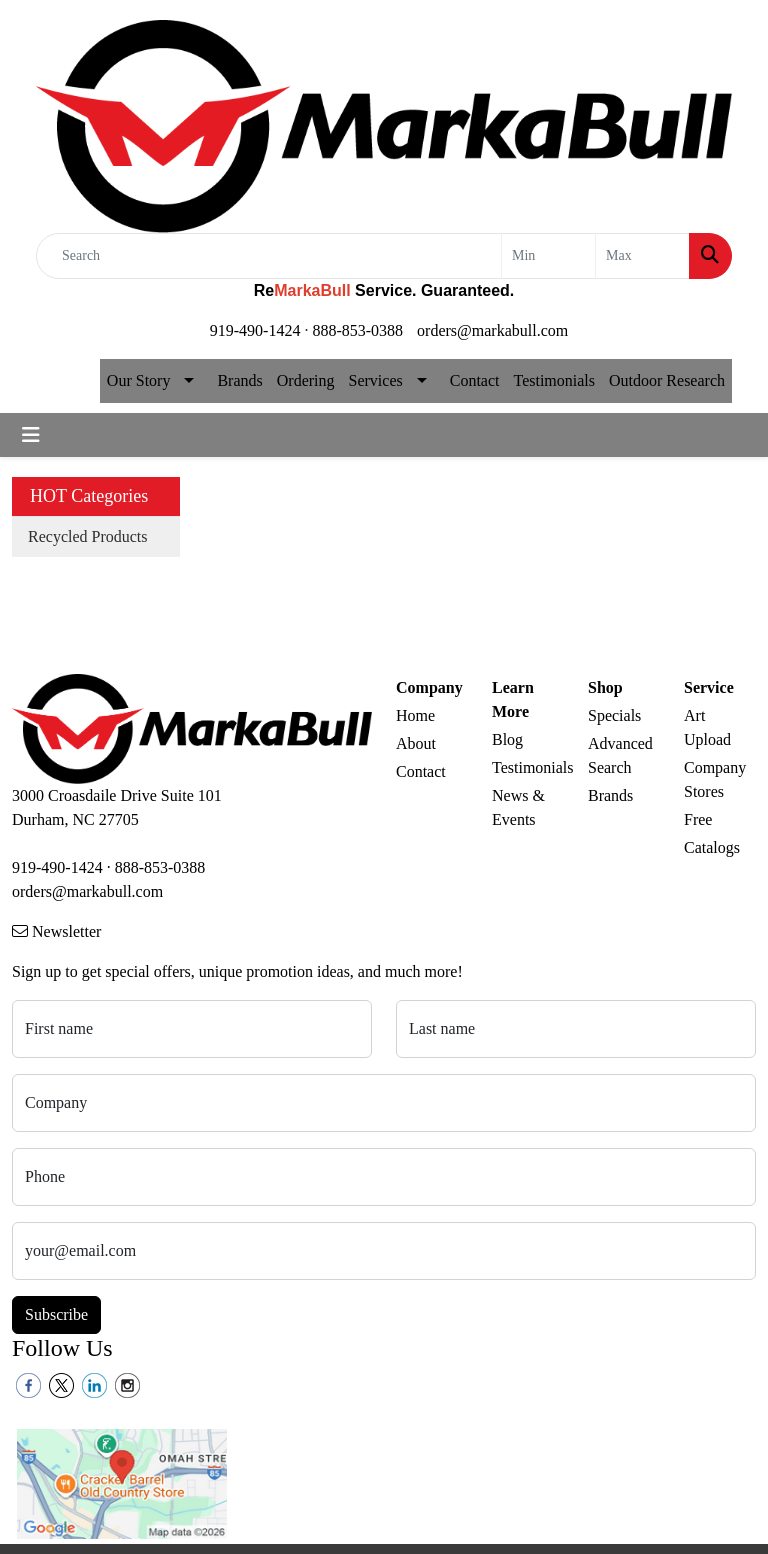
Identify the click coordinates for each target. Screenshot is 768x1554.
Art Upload (707, 727)
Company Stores (715, 779)
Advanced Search (620, 755)
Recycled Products (88, 536)
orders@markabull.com (492, 330)
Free (698, 819)
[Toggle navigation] (31, 435)
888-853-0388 (357, 330)
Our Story (139, 380)
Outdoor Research (667, 380)
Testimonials (554, 380)
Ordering (306, 380)
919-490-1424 (255, 330)
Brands (239, 380)
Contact (475, 380)
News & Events (518, 807)
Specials (614, 715)
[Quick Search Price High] (642, 256)
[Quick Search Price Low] (548, 256)
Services (376, 380)
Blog (507, 739)
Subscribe (56, 1314)
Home (415, 715)
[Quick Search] (269, 256)
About (416, 743)
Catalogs (712, 847)
